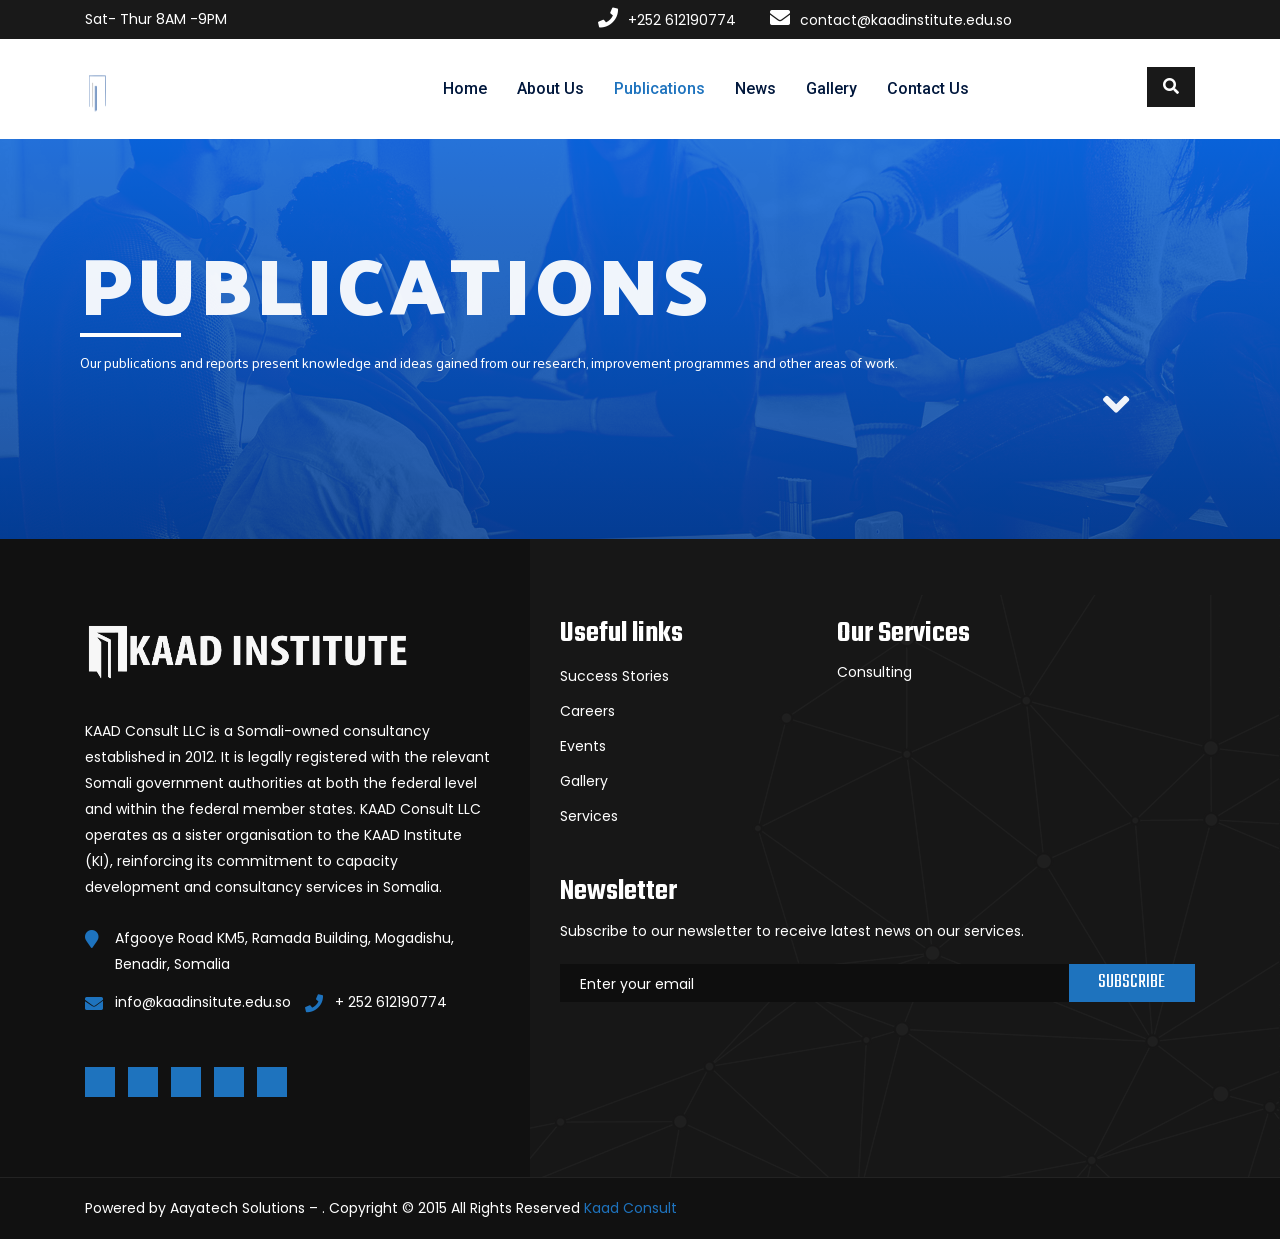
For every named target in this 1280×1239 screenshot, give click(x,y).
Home (465, 88)
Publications (659, 88)
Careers (587, 711)
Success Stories (614, 676)
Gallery (831, 88)
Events (583, 746)
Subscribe (1131, 982)
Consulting (874, 672)
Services (589, 816)
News (755, 88)
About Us (550, 88)
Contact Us (928, 88)
